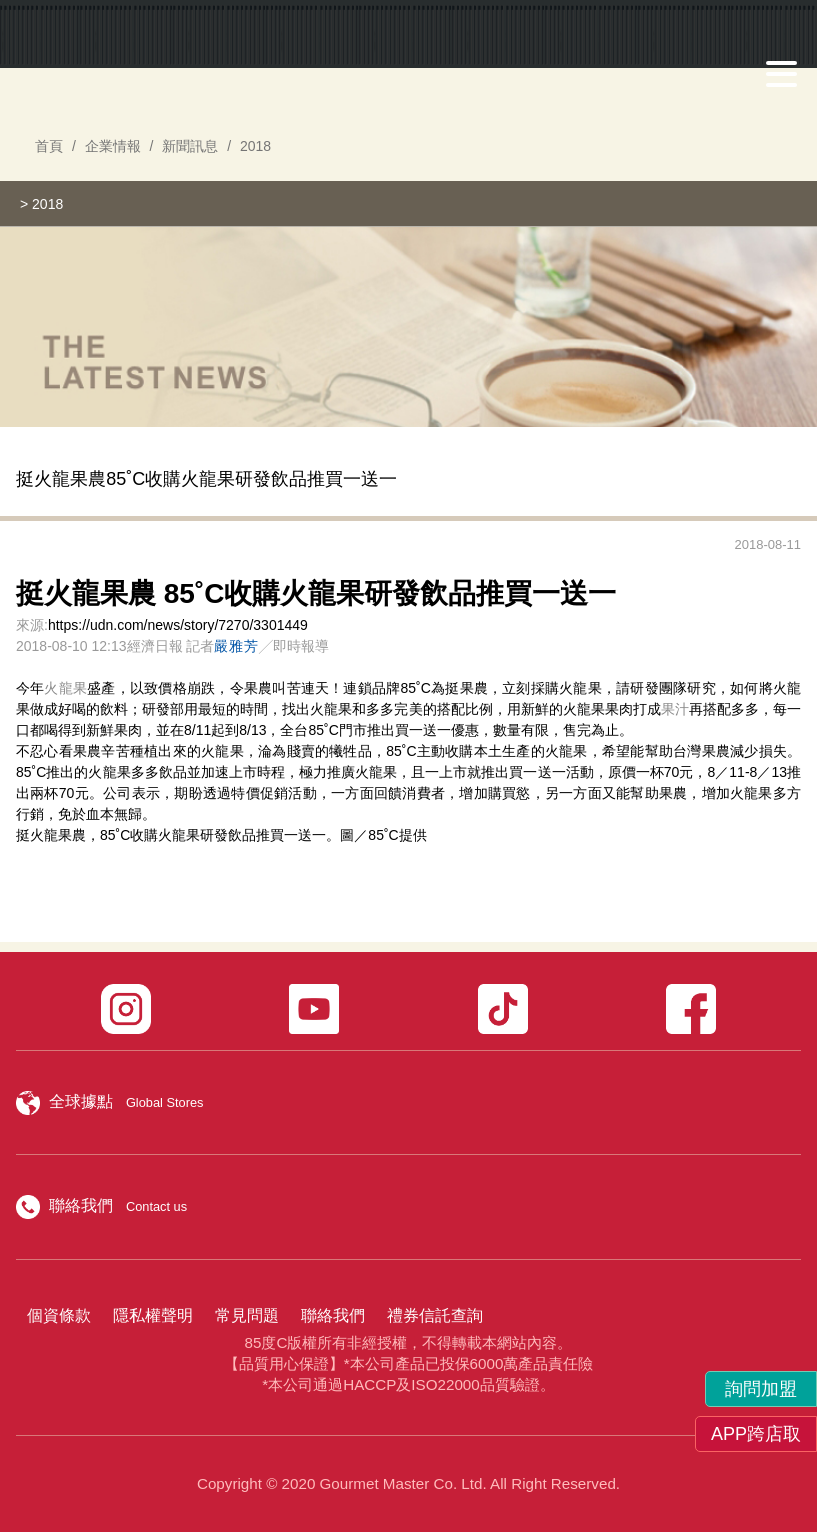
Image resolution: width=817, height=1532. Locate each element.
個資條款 (59, 1315)
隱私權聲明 (153, 1315)
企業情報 (113, 146)
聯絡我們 (333, 1315)
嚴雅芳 (236, 646)
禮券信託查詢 (435, 1315)
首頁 (49, 146)
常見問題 (247, 1315)
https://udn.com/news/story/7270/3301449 (178, 625)
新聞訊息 (190, 146)
